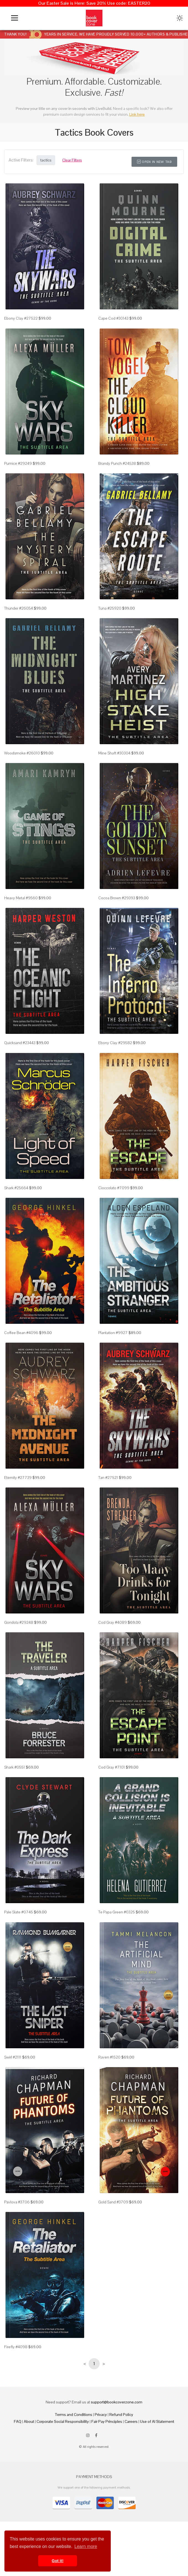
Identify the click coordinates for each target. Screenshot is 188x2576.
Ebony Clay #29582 (115, 1042)
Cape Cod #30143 (113, 318)
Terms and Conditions (73, 2414)
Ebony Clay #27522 (21, 318)
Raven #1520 (109, 2057)
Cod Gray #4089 (112, 1622)
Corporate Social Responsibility (63, 2421)
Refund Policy (121, 2414)
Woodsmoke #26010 (22, 753)
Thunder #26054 (18, 608)
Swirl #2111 (12, 2057)
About (29, 2421)
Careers (131, 2421)
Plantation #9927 (113, 1332)
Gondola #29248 (18, 1622)
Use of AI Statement (157, 2421)
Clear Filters (72, 160)
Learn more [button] (85, 2546)
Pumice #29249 (18, 463)
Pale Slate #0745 (18, 1912)
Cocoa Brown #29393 (116, 897)
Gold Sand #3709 (113, 2201)
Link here (137, 114)
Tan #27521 (108, 1477)
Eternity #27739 (18, 1477)
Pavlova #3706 (17, 2201)
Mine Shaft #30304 (114, 753)
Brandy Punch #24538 (117, 463)
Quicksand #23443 (19, 1042)
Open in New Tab (154, 161)
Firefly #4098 (15, 2346)
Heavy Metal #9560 (21, 897)
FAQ (17, 2421)
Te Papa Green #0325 (116, 1912)
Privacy (101, 2414)
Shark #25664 (16, 1187)
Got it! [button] (57, 2561)
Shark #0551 (14, 1767)
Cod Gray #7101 (111, 1767)
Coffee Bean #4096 (21, 1332)
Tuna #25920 (109, 608)
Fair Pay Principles (106, 2421)
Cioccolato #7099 (113, 1187)
